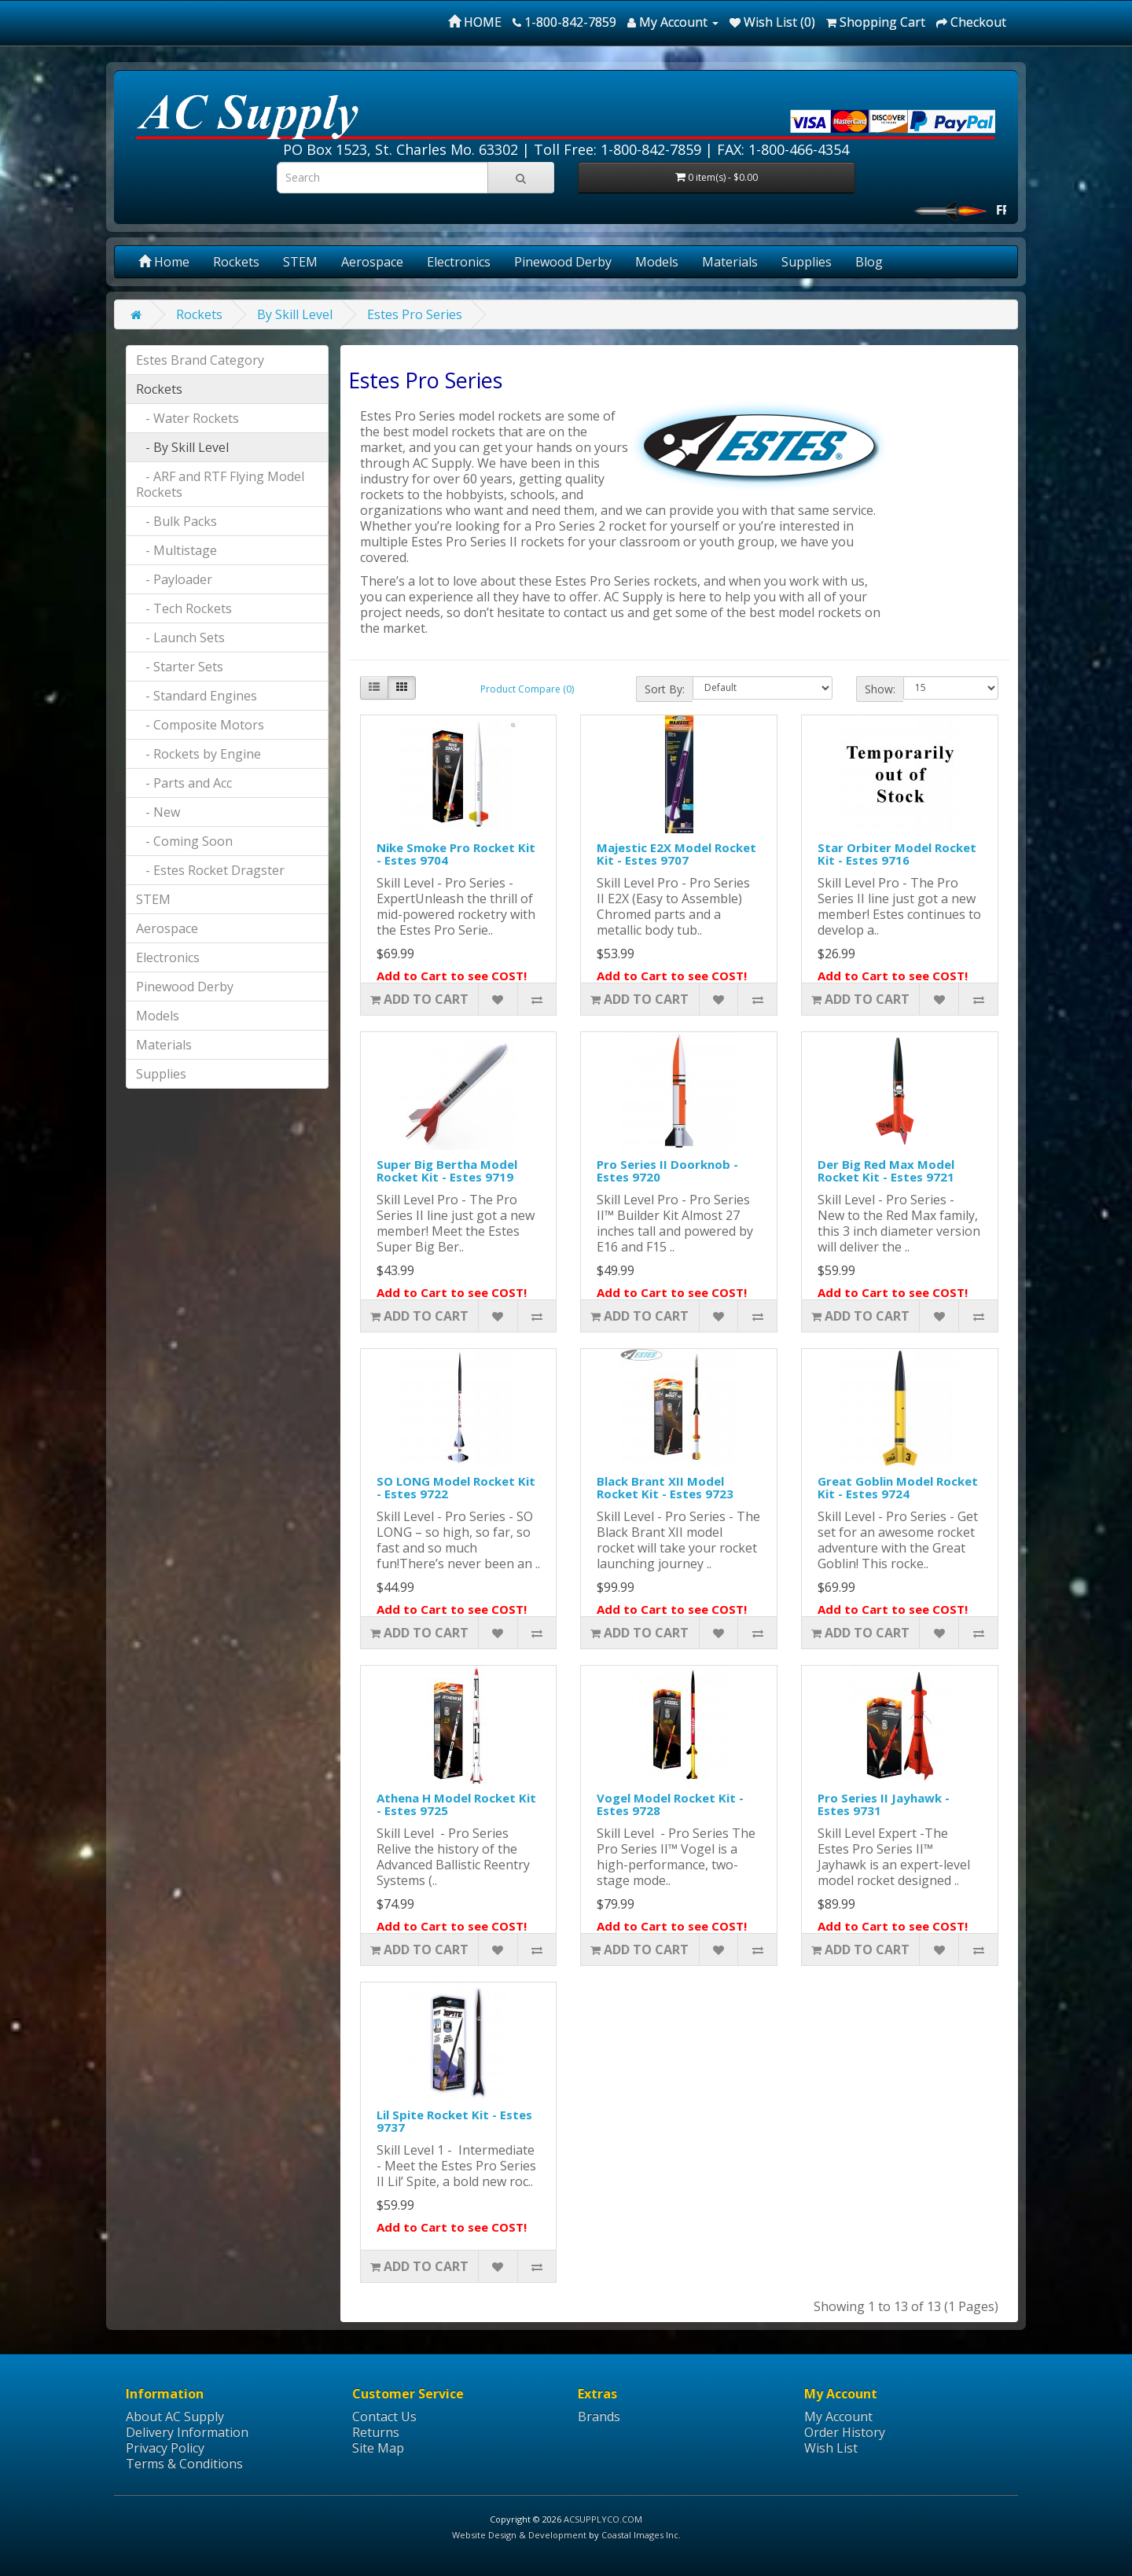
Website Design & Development (519, 2535)
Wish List (831, 2448)
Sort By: (665, 689)
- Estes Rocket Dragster (210, 870)
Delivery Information (187, 2432)
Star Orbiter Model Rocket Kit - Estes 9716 (897, 854)
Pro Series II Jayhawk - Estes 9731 (884, 1804)
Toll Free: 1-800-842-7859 (617, 149)
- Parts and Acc (184, 783)
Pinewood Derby (563, 261)
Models (656, 261)
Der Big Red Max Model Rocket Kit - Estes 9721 (886, 1170)
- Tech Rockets (184, 608)
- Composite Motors (200, 724)
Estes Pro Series (414, 314)
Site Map (378, 2448)
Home (163, 261)
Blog (869, 261)
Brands (599, 2416)
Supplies (806, 261)
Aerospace (372, 261)
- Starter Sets (179, 666)
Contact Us (384, 2416)
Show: (880, 689)
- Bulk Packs (176, 521)
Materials (730, 261)
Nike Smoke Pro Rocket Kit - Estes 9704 (456, 854)
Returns (375, 2432)
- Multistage (176, 550)
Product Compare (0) (527, 689)
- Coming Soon (184, 841)
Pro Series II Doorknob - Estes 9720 (667, 1170)
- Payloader (174, 579)
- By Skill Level (182, 447)
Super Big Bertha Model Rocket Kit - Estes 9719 (447, 1170)
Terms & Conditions (184, 2463)
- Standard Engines (196, 695)
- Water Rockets (187, 418)
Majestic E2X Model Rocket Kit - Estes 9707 (676, 854)
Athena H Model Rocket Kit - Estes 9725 (456, 1804)
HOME (475, 22)
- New (158, 812)
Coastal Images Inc (639, 2535)
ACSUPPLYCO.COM (603, 2519)
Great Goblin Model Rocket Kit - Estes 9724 (898, 1487)
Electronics (459, 261)
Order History (844, 2432)
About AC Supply (175, 2416)
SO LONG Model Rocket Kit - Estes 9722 (456, 1487)
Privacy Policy (165, 2448)
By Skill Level (295, 314)
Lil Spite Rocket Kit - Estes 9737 (454, 2121)
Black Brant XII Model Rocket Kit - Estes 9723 (665, 1487)
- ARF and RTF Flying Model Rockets (220, 484)
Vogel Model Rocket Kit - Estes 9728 (670, 1804)
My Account (838, 2416)
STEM (300, 261)
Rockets (236, 261)
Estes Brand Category (200, 360)
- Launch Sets (180, 637)
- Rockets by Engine (198, 754)
